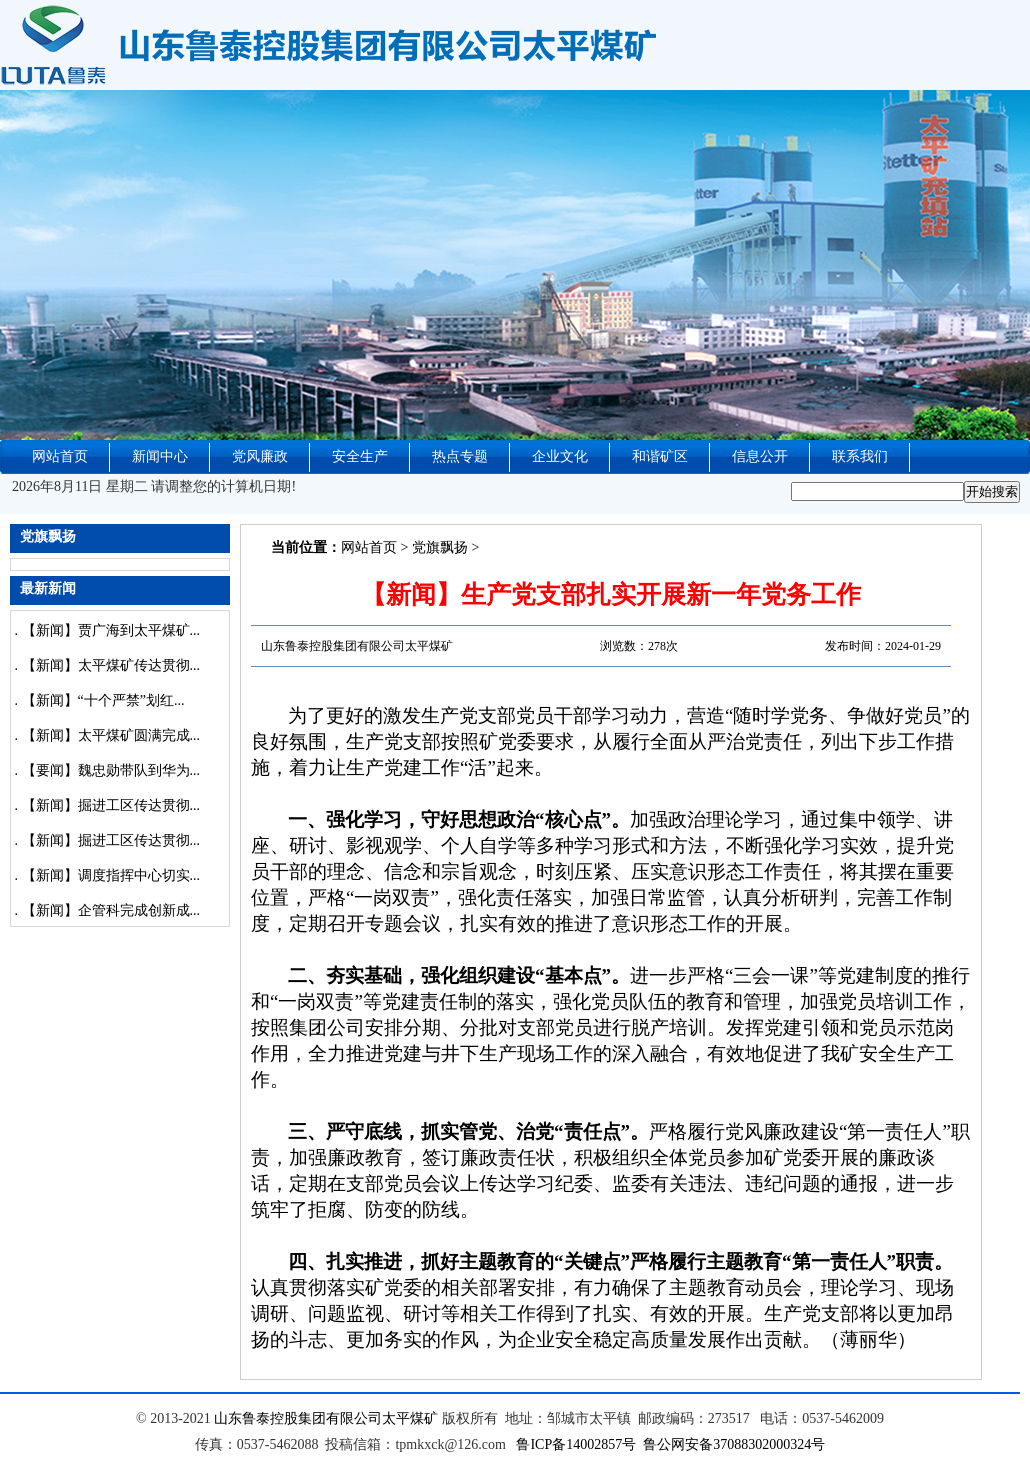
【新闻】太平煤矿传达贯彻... (111, 665)
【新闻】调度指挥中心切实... (111, 875)
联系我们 (860, 456)
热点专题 (460, 456)
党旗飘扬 (440, 547)
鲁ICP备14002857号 (576, 1444)
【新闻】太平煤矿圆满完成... (111, 735)
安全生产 (360, 456)
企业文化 (560, 456)
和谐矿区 (660, 456)
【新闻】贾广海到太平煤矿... (111, 630)
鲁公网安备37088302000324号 (734, 1444)
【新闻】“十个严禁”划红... (103, 700)
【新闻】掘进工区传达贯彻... (111, 805)
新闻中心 (160, 456)
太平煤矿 (410, 1418)
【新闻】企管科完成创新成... (111, 910)
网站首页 (60, 456)
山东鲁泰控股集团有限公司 (298, 1418)
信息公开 (760, 456)
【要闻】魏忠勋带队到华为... (111, 770)
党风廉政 (260, 456)
